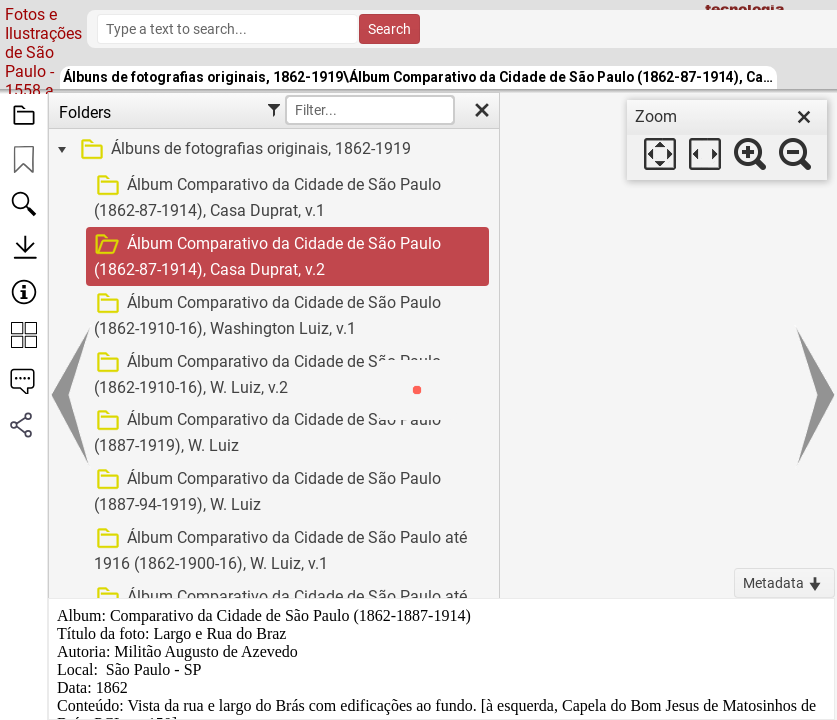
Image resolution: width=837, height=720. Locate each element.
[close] (804, 117)
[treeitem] (271, 150)
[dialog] (727, 140)
